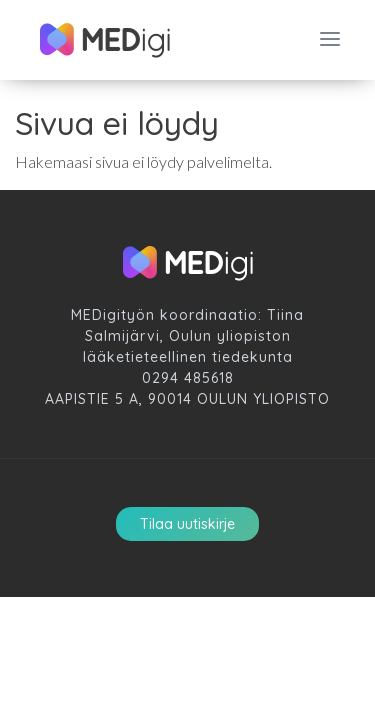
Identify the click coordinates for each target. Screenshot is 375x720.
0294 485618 (188, 378)
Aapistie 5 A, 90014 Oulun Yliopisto (187, 399)
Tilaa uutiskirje (187, 524)
